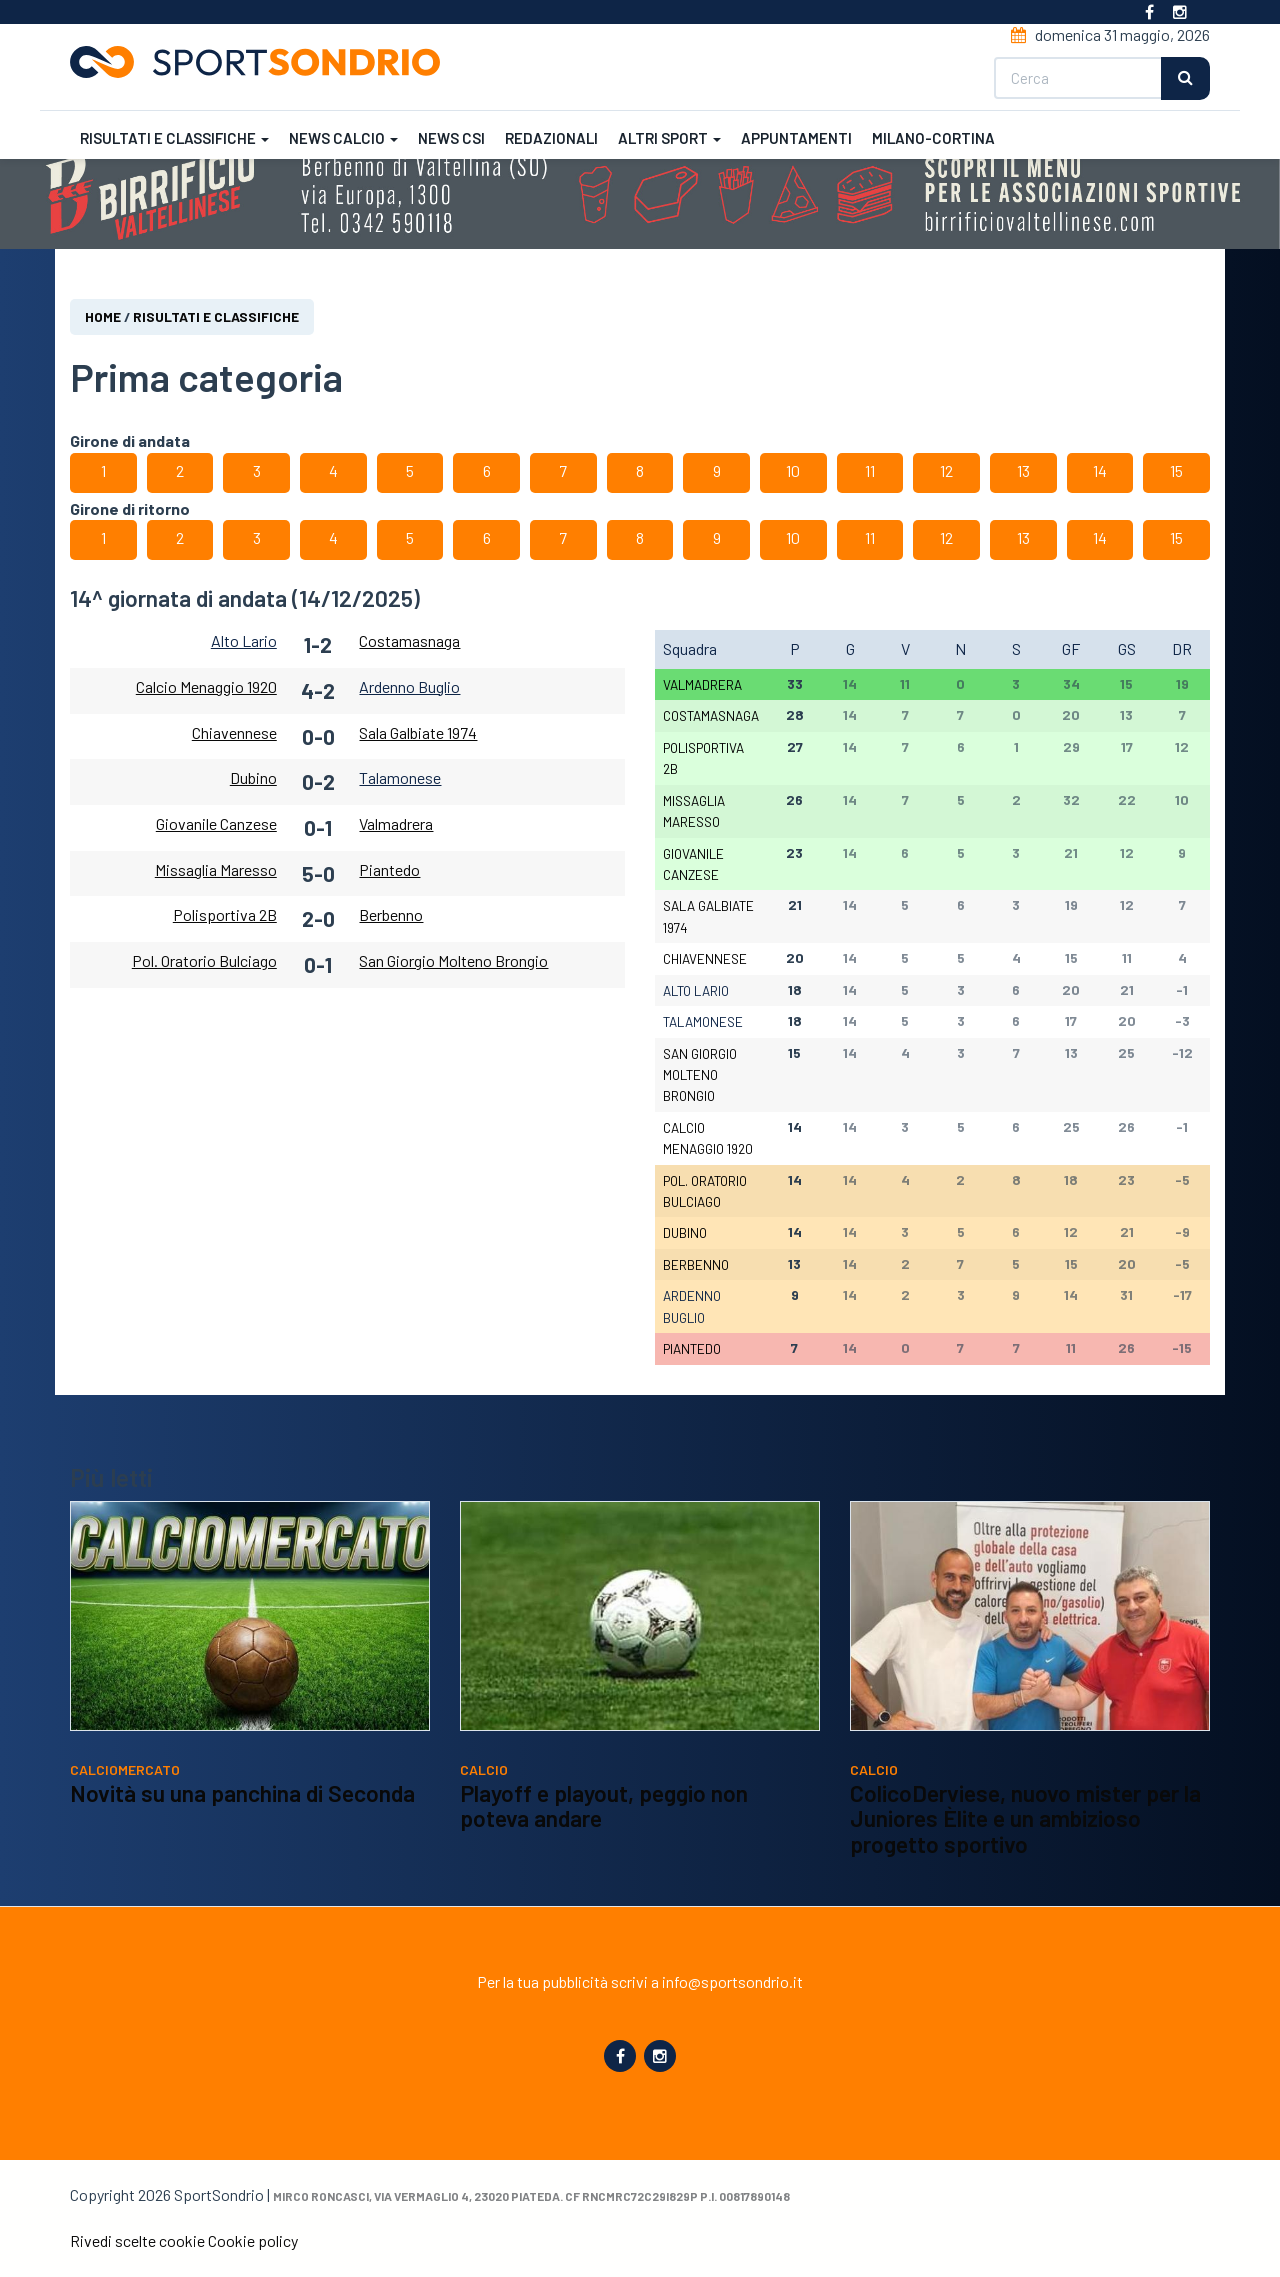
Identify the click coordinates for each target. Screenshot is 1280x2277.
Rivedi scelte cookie (137, 2240)
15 (1176, 470)
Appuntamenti (796, 138)
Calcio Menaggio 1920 (206, 686)
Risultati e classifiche (174, 138)
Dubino (253, 778)
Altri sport (669, 138)
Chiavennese (234, 732)
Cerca (1185, 78)
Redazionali (551, 138)
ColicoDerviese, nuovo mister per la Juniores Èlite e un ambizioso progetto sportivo (1025, 1818)
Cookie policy (253, 2240)
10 (793, 470)
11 (870, 470)
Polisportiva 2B (225, 915)
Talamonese (400, 778)
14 (1100, 470)
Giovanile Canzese (216, 823)
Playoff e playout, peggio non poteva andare (604, 1806)
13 (1023, 470)
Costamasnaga (409, 640)
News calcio (343, 138)
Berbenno (391, 915)
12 (946, 470)
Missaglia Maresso (216, 869)
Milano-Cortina (933, 138)
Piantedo (389, 869)
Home (103, 316)
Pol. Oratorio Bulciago (204, 960)
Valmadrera (396, 823)
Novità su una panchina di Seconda (242, 1793)
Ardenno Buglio (409, 686)
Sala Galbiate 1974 (418, 732)
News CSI (451, 138)
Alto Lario (244, 640)
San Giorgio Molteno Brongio (453, 960)
